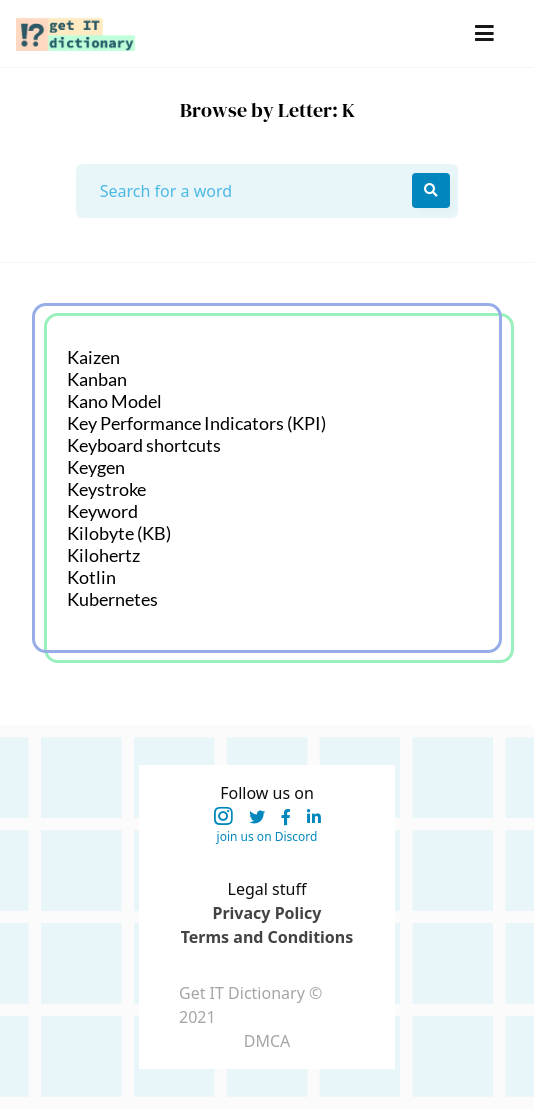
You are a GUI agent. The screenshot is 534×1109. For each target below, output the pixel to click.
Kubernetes (112, 599)
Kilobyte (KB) (119, 533)
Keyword (102, 511)
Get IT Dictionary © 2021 (250, 1005)
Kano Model (114, 401)
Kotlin (91, 577)
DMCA (267, 1041)
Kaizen (93, 357)
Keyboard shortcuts (144, 445)
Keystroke (106, 489)
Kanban (97, 379)
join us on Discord (267, 837)
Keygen (96, 467)
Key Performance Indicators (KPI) (196, 423)
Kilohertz (103, 555)
